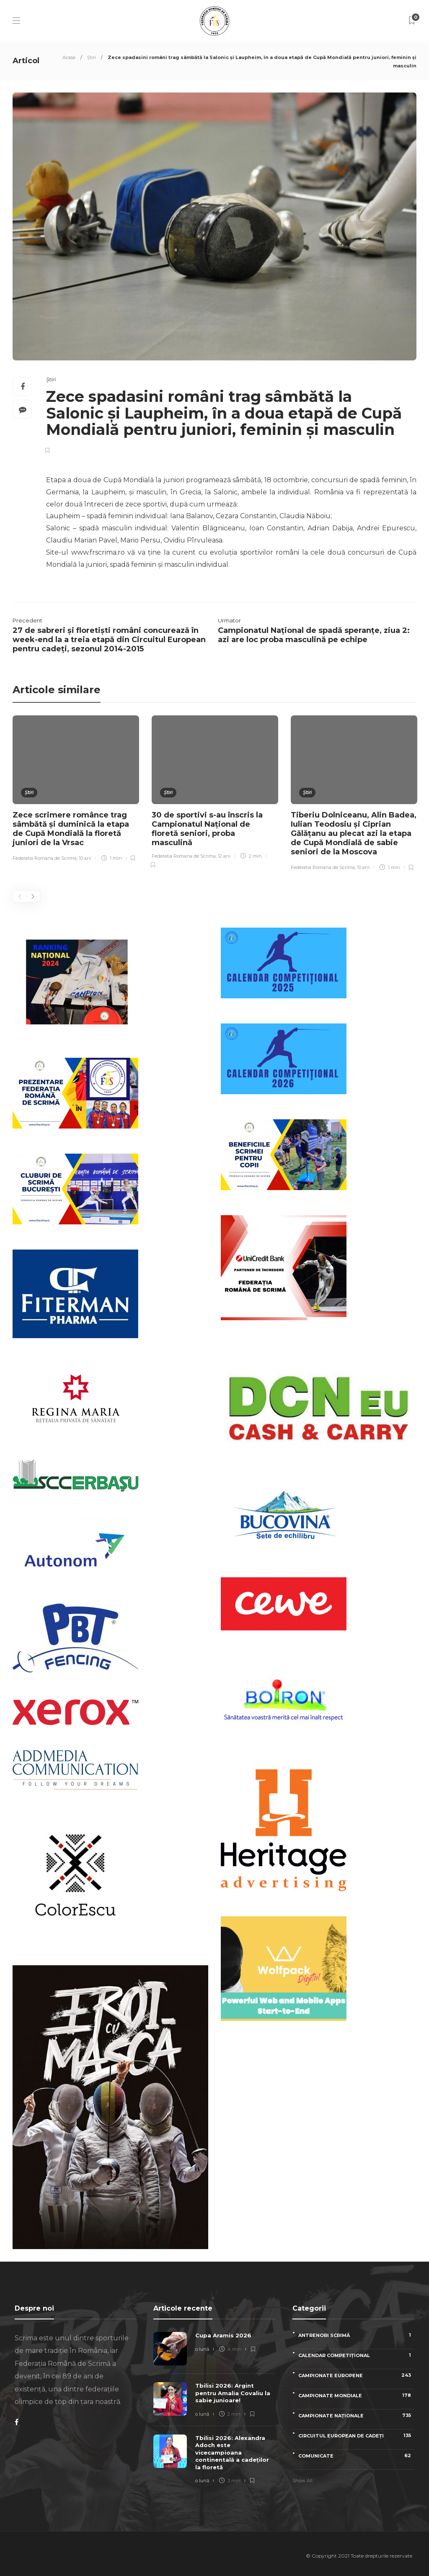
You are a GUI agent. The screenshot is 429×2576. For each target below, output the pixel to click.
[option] (75, 789)
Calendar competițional (356, 2355)
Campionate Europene (356, 2375)
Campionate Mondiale (356, 2395)
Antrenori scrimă (356, 2335)
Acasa (68, 57)
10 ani (85, 858)
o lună (202, 2349)
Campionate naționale (356, 2415)
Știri (91, 57)
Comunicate (356, 2456)
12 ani (224, 856)
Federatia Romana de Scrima (45, 858)
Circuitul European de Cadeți (356, 2435)
